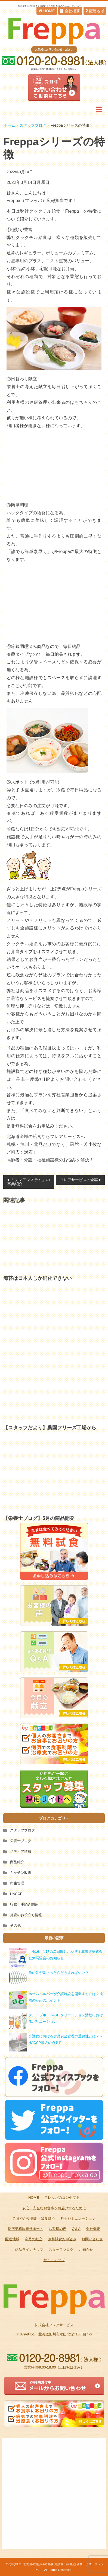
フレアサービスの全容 (79, 1180)
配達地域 (95, 11)
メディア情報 (20, 1851)
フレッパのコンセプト (62, 2197)
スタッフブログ (33, 125)
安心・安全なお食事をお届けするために (54, 2208)
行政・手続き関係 (24, 1904)
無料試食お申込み (62, 2239)
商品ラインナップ (29, 2250)
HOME (47, 11)
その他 (15, 1925)
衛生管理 (17, 1883)
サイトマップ (54, 2260)
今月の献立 (33, 2239)
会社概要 (70, 11)
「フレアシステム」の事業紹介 (28, 1182)
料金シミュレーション (78, 2218)
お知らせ (86, 2250)
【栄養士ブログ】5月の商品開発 (39, 1518)
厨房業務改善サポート (25, 2229)
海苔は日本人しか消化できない (37, 1278)
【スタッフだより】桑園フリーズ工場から (49, 1427)
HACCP (16, 1894)
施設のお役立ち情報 (26, 1915)
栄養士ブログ (20, 1841)
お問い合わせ (92, 2239)
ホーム (9, 125)
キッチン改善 (20, 1873)
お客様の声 (57, 2229)
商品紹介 (17, 1862)
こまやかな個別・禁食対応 (34, 2218)
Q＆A (76, 2229)
